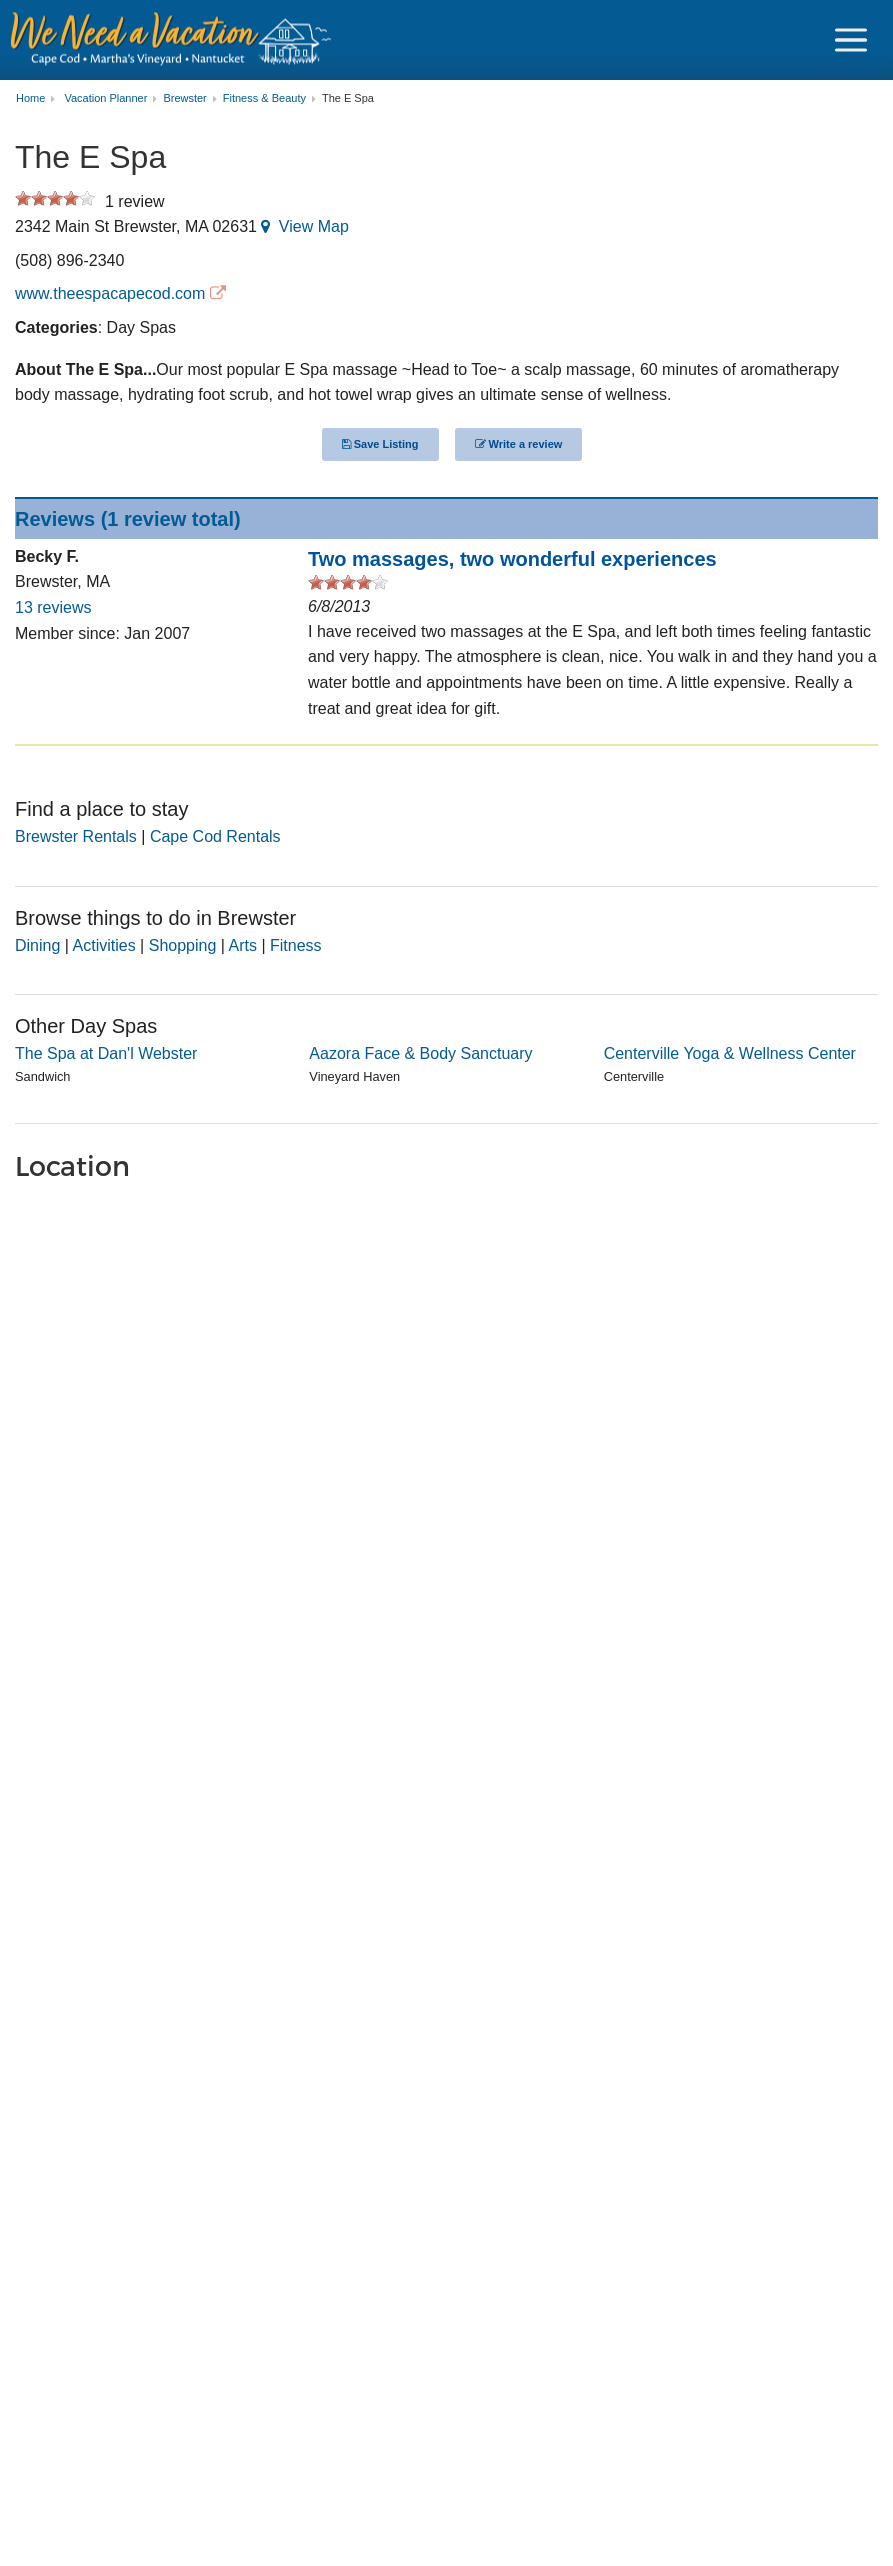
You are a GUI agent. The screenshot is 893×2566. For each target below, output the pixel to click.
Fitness (296, 945)
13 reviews (53, 607)
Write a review (519, 444)
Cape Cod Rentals (215, 836)
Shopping (183, 945)
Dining (37, 945)
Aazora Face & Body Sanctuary (420, 1053)
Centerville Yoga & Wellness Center (730, 1053)
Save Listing (380, 444)
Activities (104, 945)
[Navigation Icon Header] (851, 40)
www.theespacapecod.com (110, 293)
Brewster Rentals (76, 836)
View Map (314, 226)
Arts (243, 945)
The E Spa (348, 98)
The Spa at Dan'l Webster (106, 1053)
